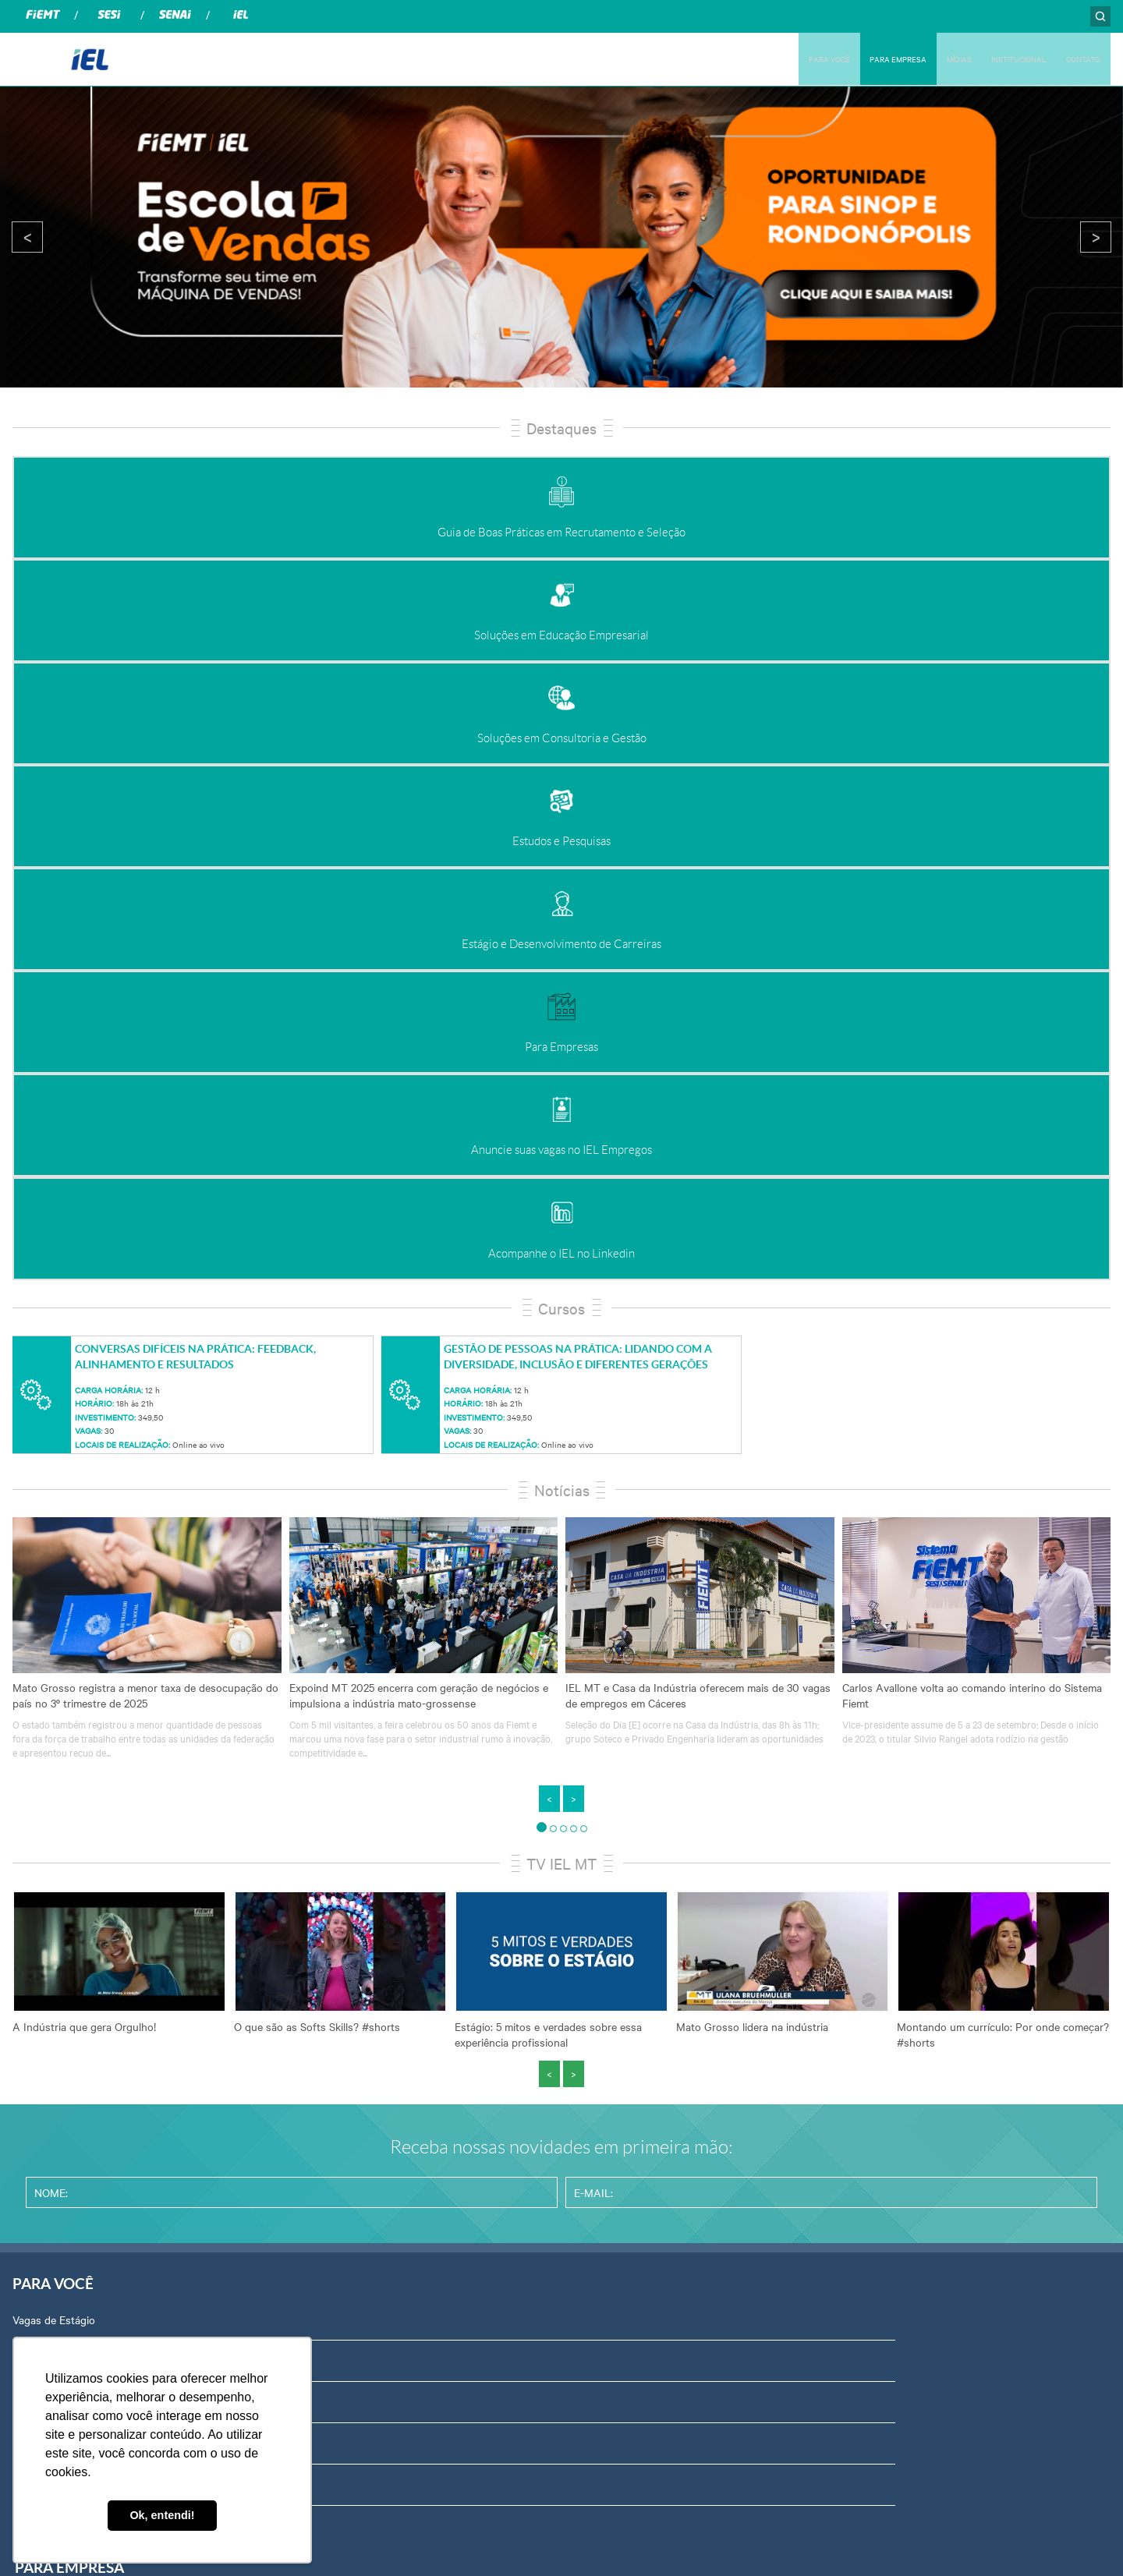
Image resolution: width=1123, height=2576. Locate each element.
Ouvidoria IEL (877, 1787)
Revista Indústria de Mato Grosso (652, 1828)
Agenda (864, 1952)
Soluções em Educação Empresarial (381, 1787)
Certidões (868, 1993)
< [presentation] (28, 236)
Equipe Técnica (881, 2035)
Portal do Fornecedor (896, 1869)
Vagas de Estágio (53, 1745)
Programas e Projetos (348, 1993)
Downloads (872, 2076)
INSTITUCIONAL (997, 58)
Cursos (561, 708)
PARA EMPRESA (852, 58)
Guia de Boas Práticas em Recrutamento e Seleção (417, 1745)
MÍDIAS (924, 58)
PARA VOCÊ (769, 58)
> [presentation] (1096, 236)
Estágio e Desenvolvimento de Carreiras (391, 1911)
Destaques (561, 427)
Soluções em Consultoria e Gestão (379, 1828)
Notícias (562, 890)
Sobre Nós (870, 1745)
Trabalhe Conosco (889, 2159)
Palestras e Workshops (67, 1828)
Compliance (873, 1828)
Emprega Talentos (55, 1952)
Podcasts (593, 1745)
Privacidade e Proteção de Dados (925, 1911)
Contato (864, 2117)
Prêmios (315, 2035)
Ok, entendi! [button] (161, 2515)
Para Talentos (45, 1911)
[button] (542, 1228)
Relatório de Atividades (626, 1869)
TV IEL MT (561, 1263)
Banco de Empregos (60, 1787)
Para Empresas (332, 1952)
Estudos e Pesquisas (346, 1869)
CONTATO (1077, 58)
